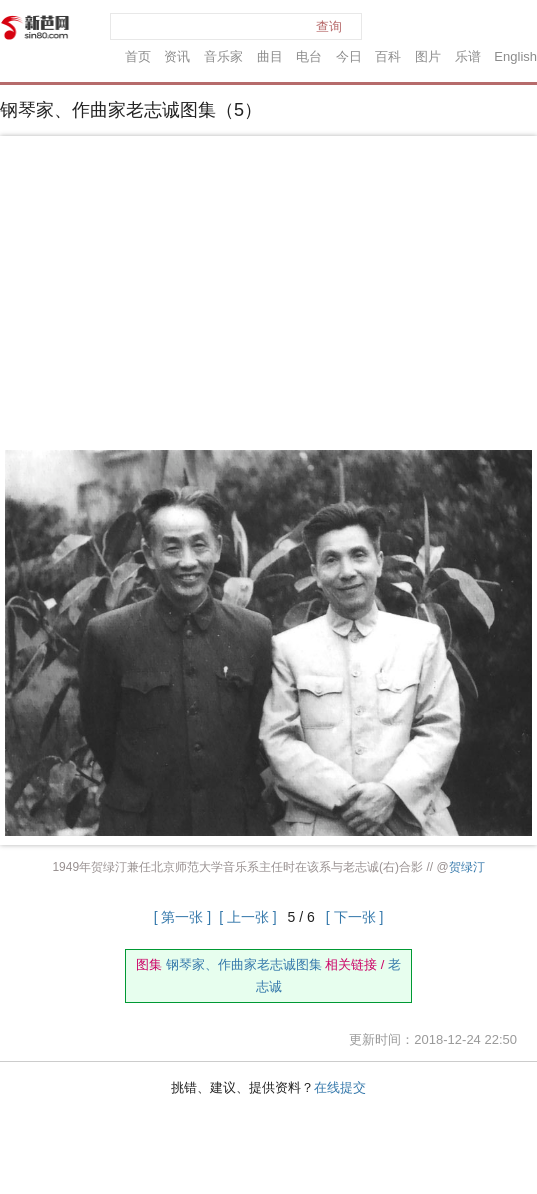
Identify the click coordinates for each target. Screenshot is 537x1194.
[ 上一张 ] (248, 917)
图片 (428, 56)
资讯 (177, 56)
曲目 (270, 56)
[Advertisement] (269, 297)
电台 (309, 56)
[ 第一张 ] (183, 917)
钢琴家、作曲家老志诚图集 (244, 964)
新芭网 (35, 27)
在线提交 (340, 1087)
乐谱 (468, 56)
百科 (388, 56)
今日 (349, 56)
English (515, 56)
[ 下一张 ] (355, 917)
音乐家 (223, 56)
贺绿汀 (467, 867)
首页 (138, 56)
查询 (329, 26)
